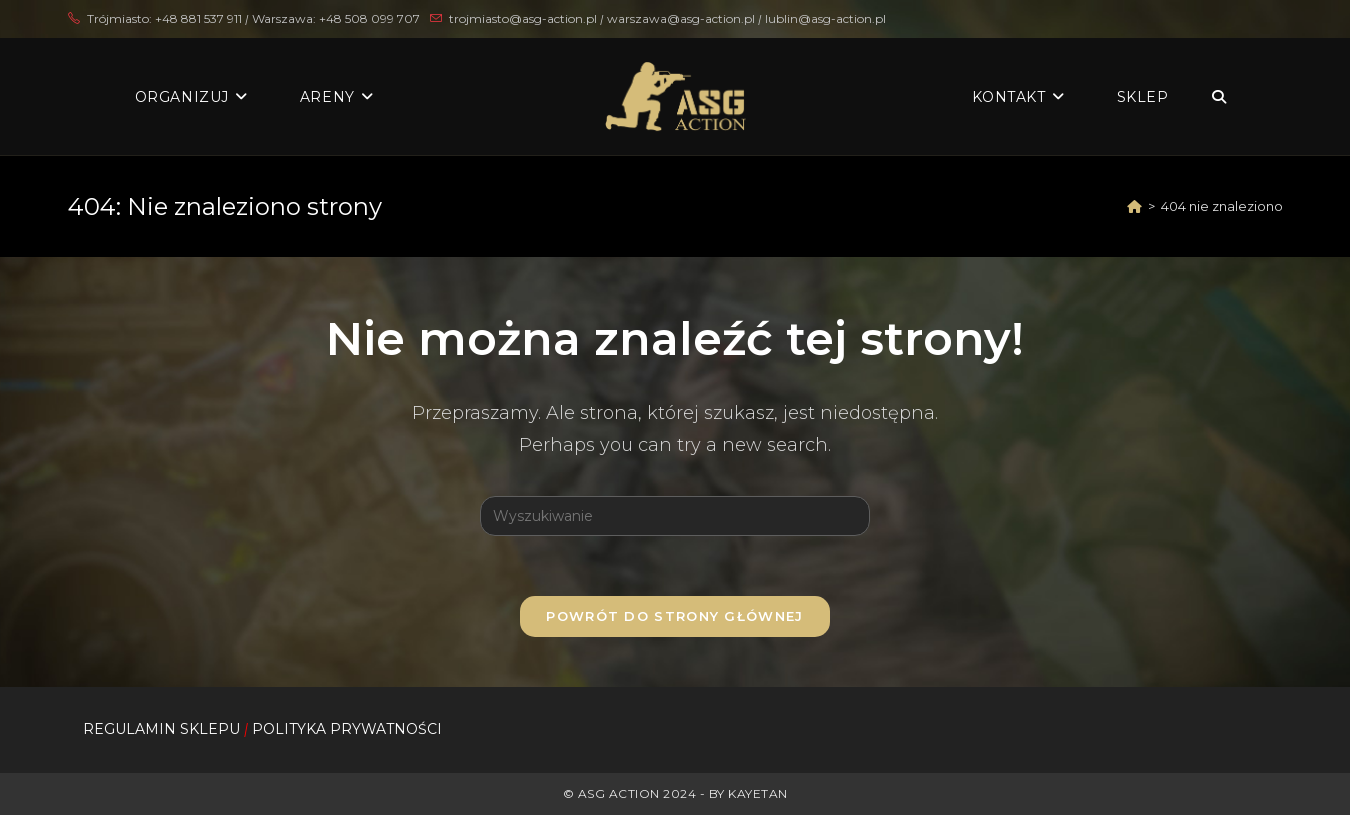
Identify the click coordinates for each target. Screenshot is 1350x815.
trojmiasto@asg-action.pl (523, 18)
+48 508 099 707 (369, 18)
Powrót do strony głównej (674, 616)
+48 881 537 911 (198, 18)
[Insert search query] (675, 516)
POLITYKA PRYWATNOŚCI (347, 729)
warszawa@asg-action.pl (682, 18)
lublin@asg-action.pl (825, 18)
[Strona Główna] (1134, 206)
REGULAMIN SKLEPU (161, 729)
